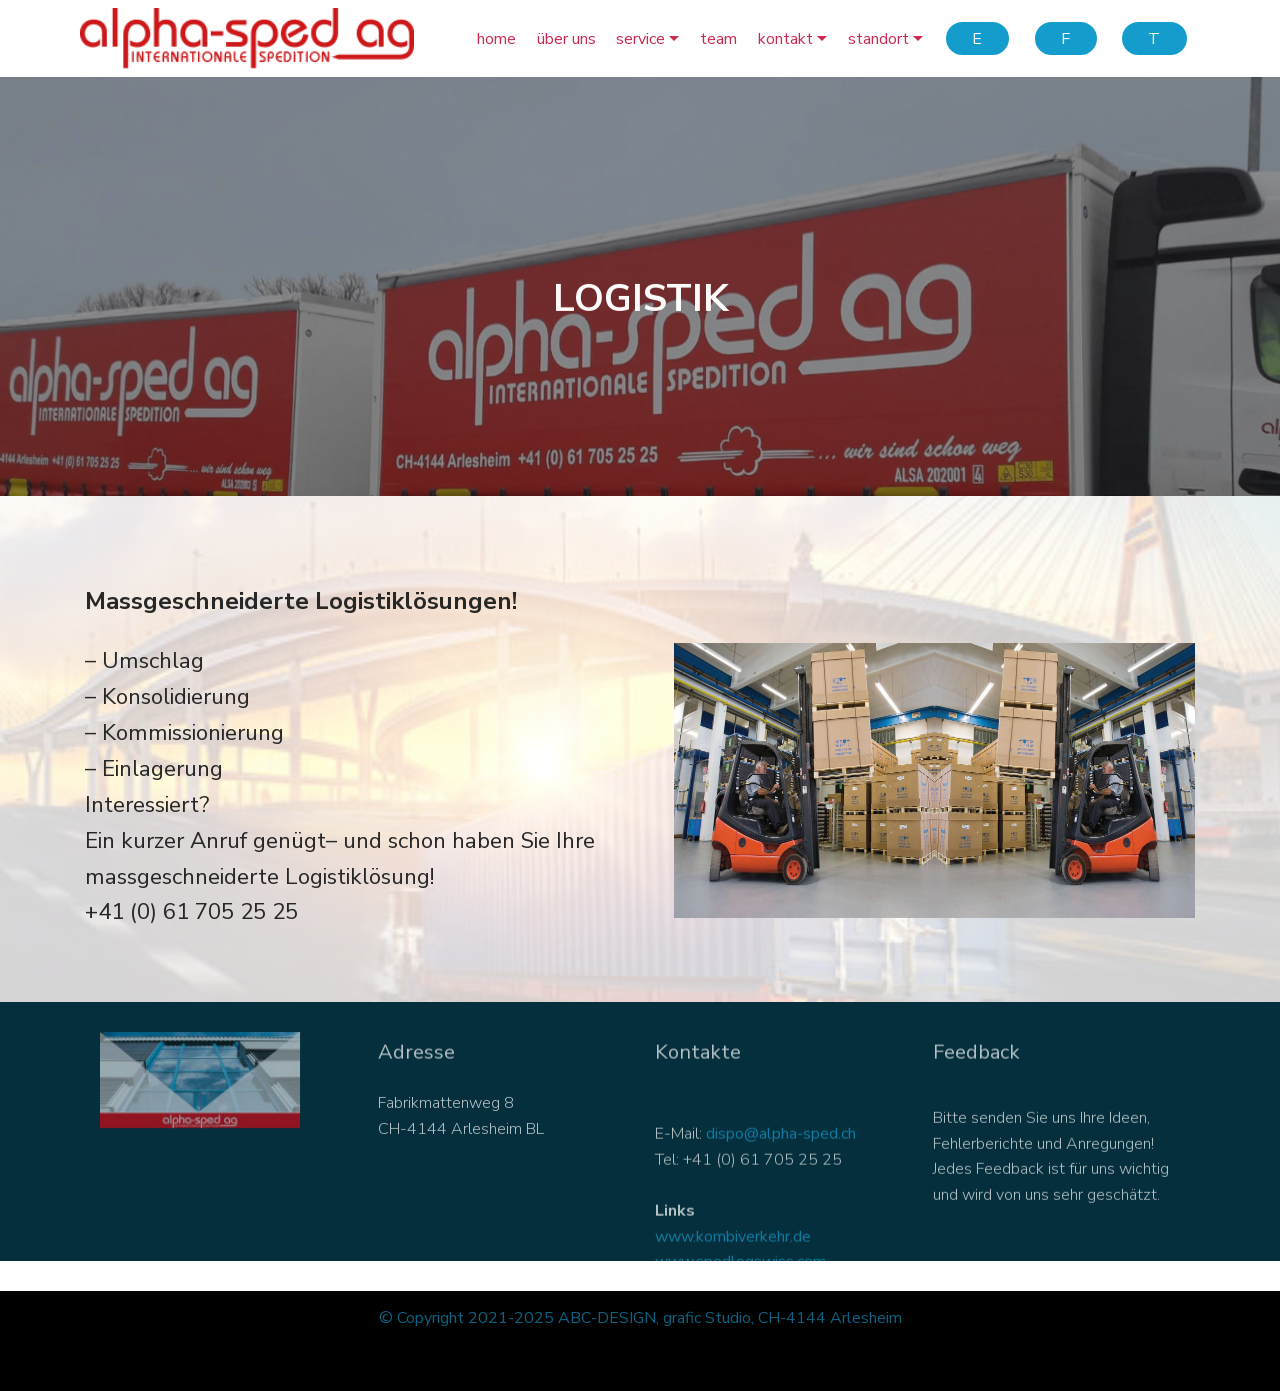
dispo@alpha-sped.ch (781, 1163)
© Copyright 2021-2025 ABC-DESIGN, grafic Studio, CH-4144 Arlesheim (640, 1318)
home (496, 39)
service (640, 39)
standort (878, 39)
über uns (566, 39)
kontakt (785, 39)
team (718, 39)
